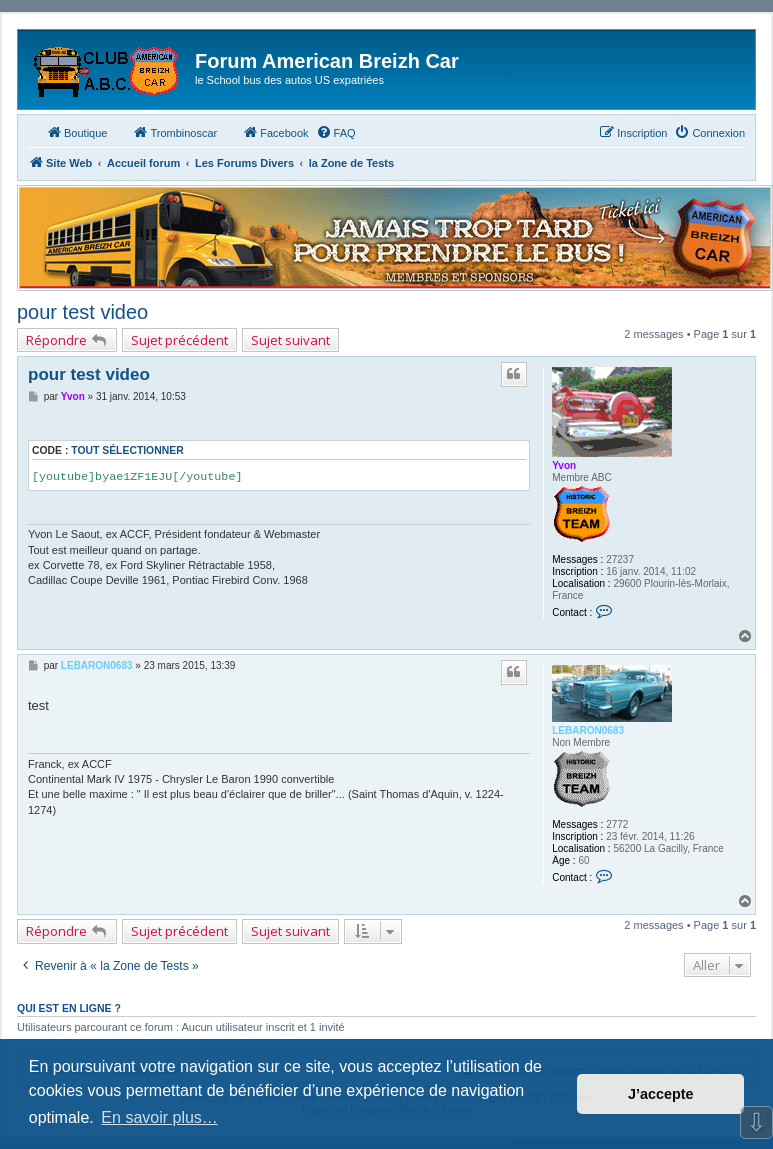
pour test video (82, 312)
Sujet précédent (179, 340)
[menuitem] (336, 133)
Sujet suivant (290, 340)
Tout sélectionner (127, 450)
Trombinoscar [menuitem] (174, 132)
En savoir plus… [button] (159, 1117)
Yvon (564, 465)
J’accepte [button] (661, 1094)
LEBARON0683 (588, 730)
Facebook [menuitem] (275, 132)
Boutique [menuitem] (76, 132)
